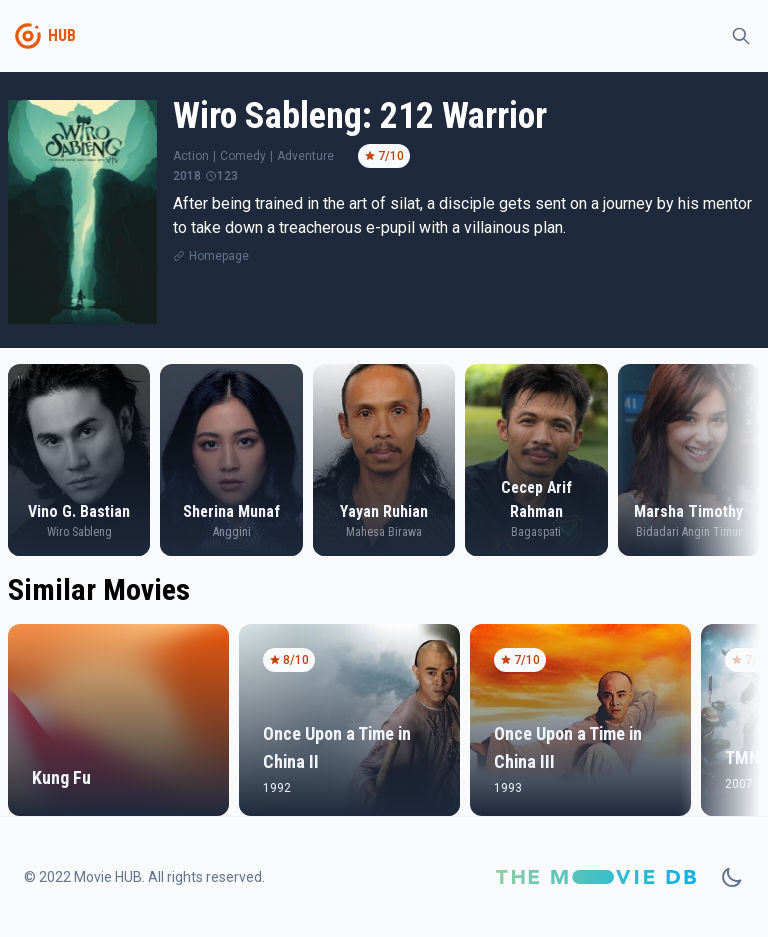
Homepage (219, 256)
